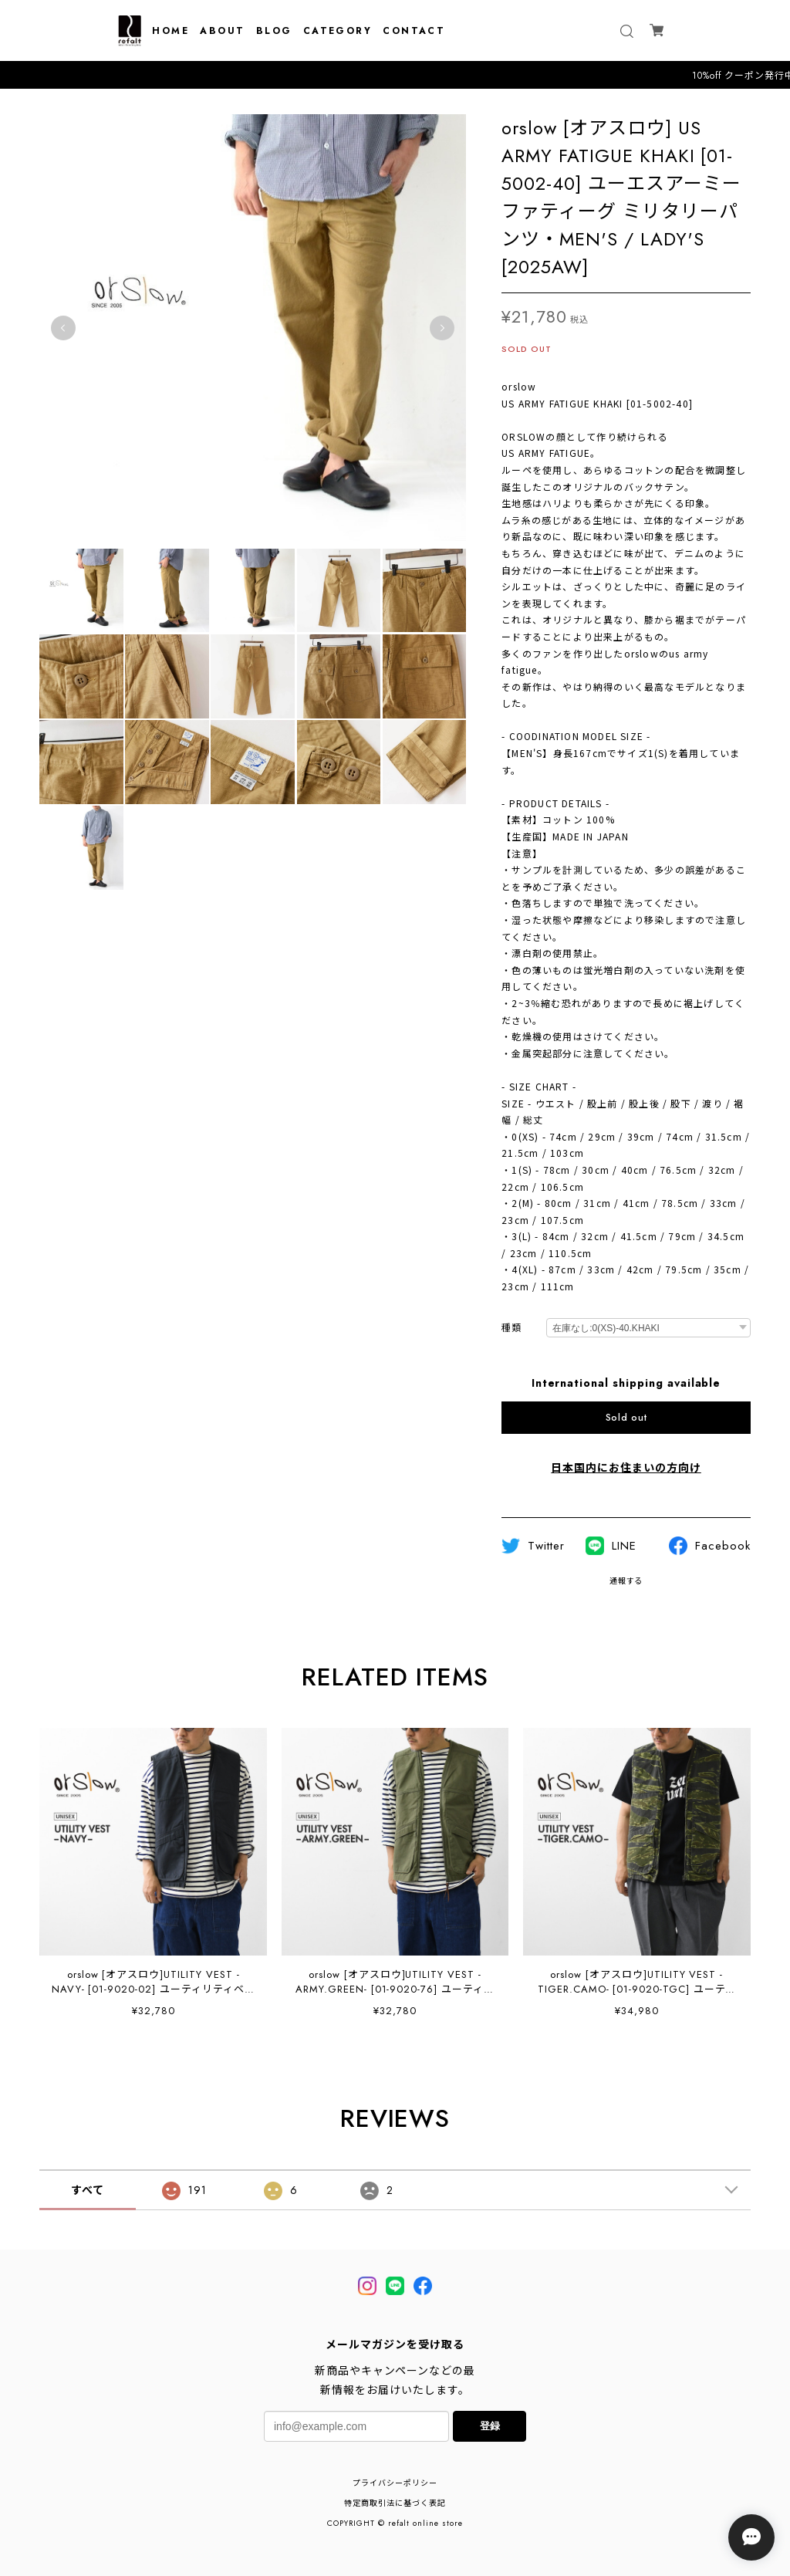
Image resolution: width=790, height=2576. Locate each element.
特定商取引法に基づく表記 (395, 2503)
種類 (511, 1328)
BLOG (274, 31)
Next (442, 328)
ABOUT (222, 31)
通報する (626, 1581)
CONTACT (414, 31)
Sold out (626, 1418)
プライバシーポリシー (395, 2483)
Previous (63, 328)
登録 (490, 2426)
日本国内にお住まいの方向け (626, 1468)
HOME (170, 31)
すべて (87, 2190)
